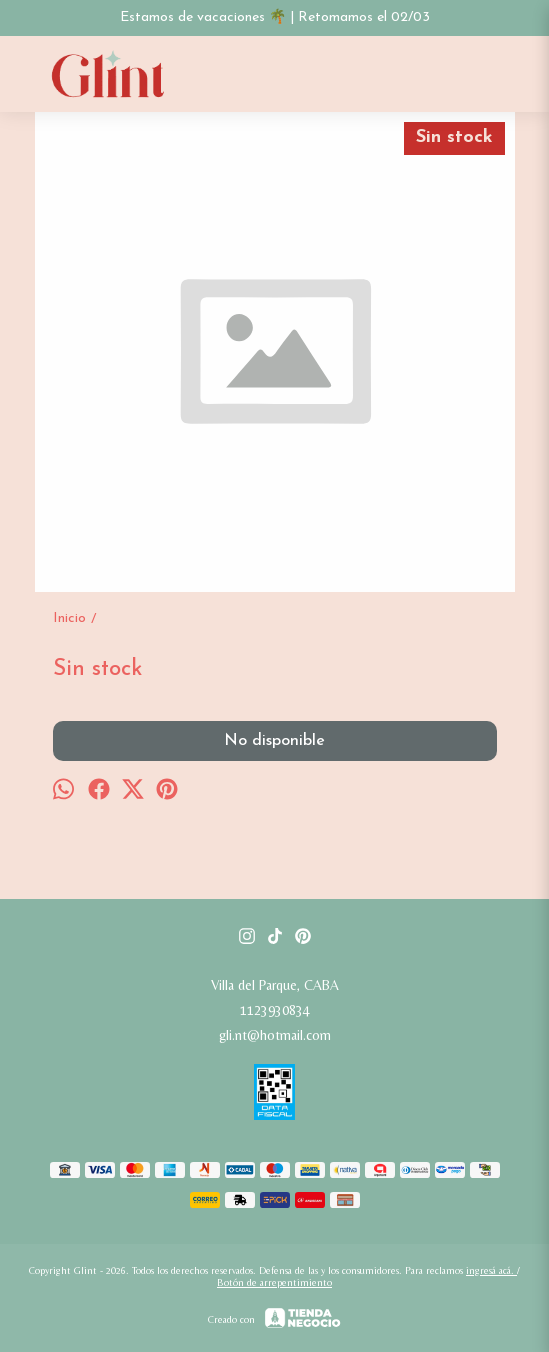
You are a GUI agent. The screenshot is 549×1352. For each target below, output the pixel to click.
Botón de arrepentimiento (274, 1282)
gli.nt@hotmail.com (275, 1035)
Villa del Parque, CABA (275, 985)
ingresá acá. (491, 1270)
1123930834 (275, 1010)
